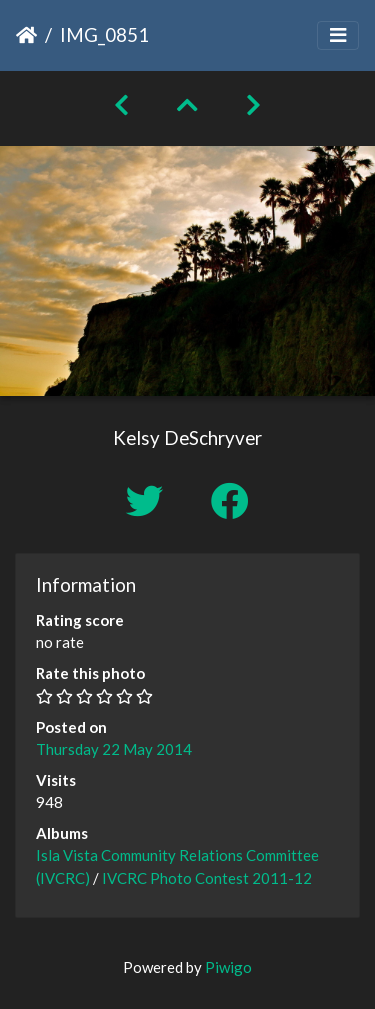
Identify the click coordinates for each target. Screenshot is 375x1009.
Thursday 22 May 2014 (114, 749)
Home (26, 35)
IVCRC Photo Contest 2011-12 (207, 878)
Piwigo (228, 967)
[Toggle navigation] (338, 35)
